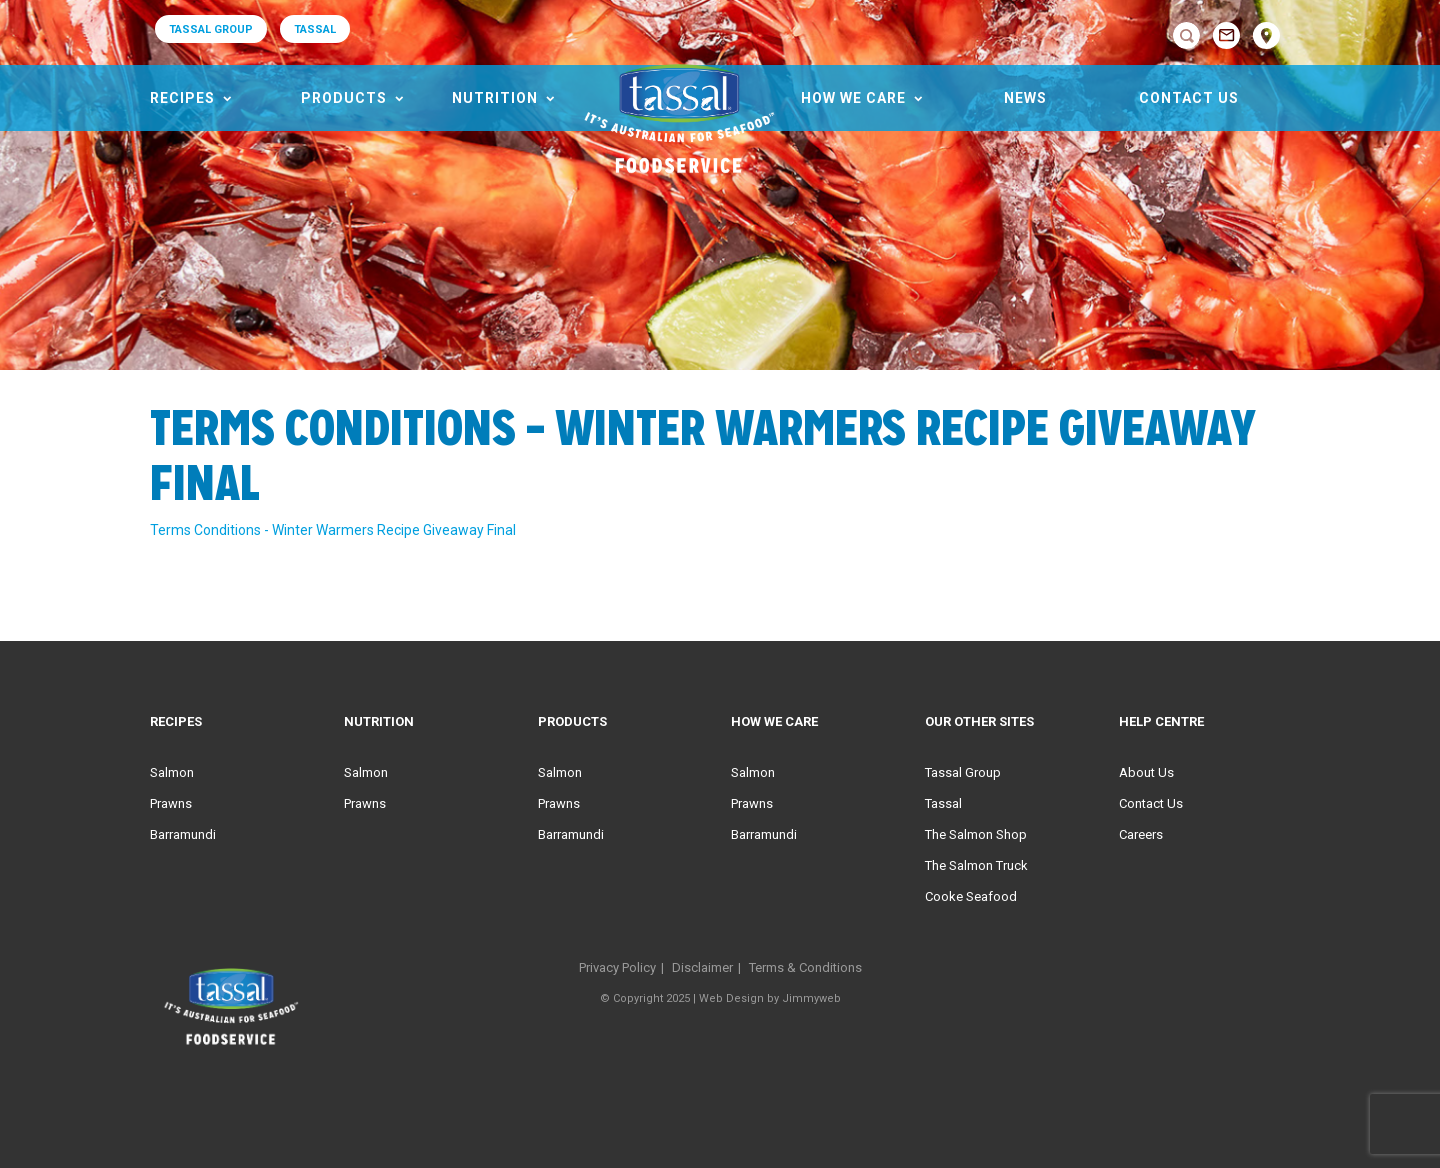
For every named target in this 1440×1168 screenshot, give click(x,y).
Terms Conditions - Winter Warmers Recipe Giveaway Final (333, 530)
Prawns (171, 803)
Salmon (172, 772)
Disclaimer (702, 967)
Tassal (943, 803)
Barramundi (183, 834)
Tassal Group (963, 772)
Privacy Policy (617, 967)
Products (344, 98)
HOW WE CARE (853, 98)
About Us (1146, 772)
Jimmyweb (811, 998)
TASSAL (315, 29)
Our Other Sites (979, 721)
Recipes (182, 98)
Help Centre (1161, 721)
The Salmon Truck (976, 865)
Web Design (731, 998)
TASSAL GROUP (211, 29)
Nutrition (495, 98)
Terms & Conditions (805, 967)
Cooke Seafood (971, 896)
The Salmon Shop (976, 834)
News (1025, 98)
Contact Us (1189, 98)
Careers (1141, 834)
